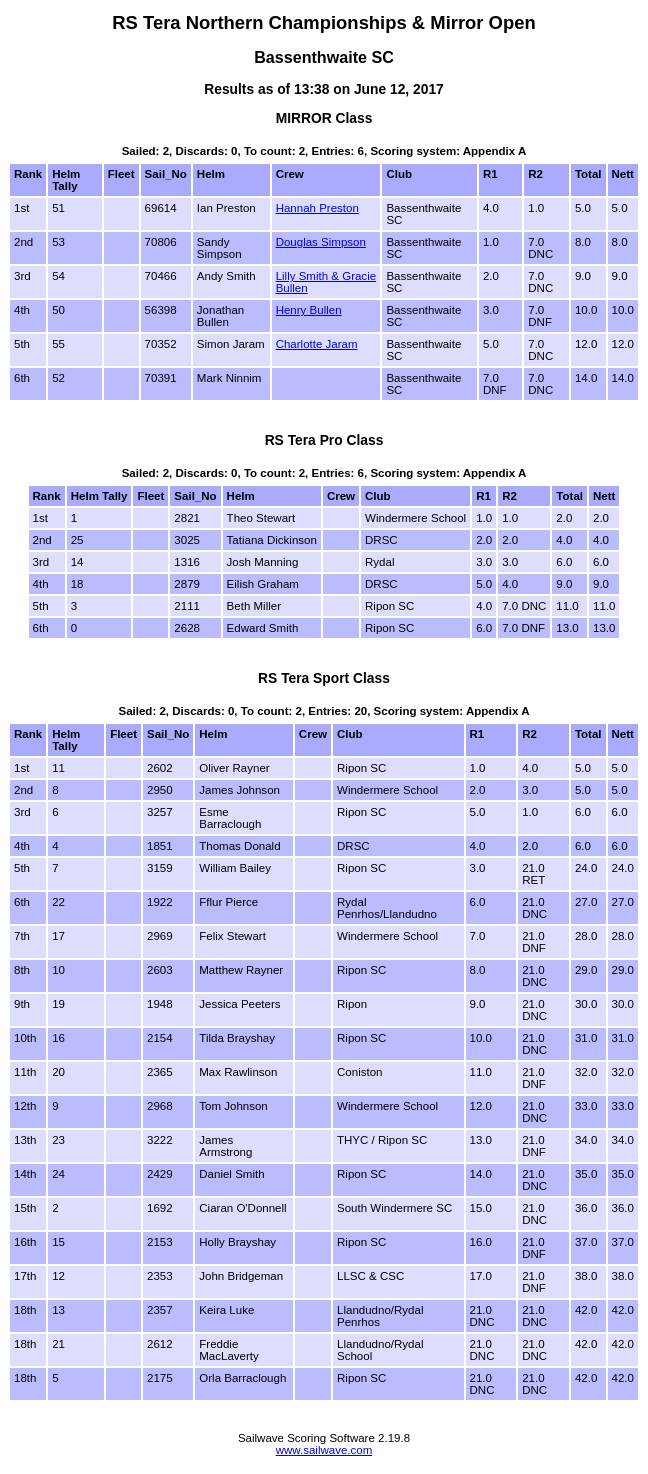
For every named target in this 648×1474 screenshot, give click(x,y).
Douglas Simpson (321, 242)
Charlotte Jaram (317, 344)
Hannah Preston (317, 208)
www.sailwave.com (324, 1450)
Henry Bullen (309, 310)
